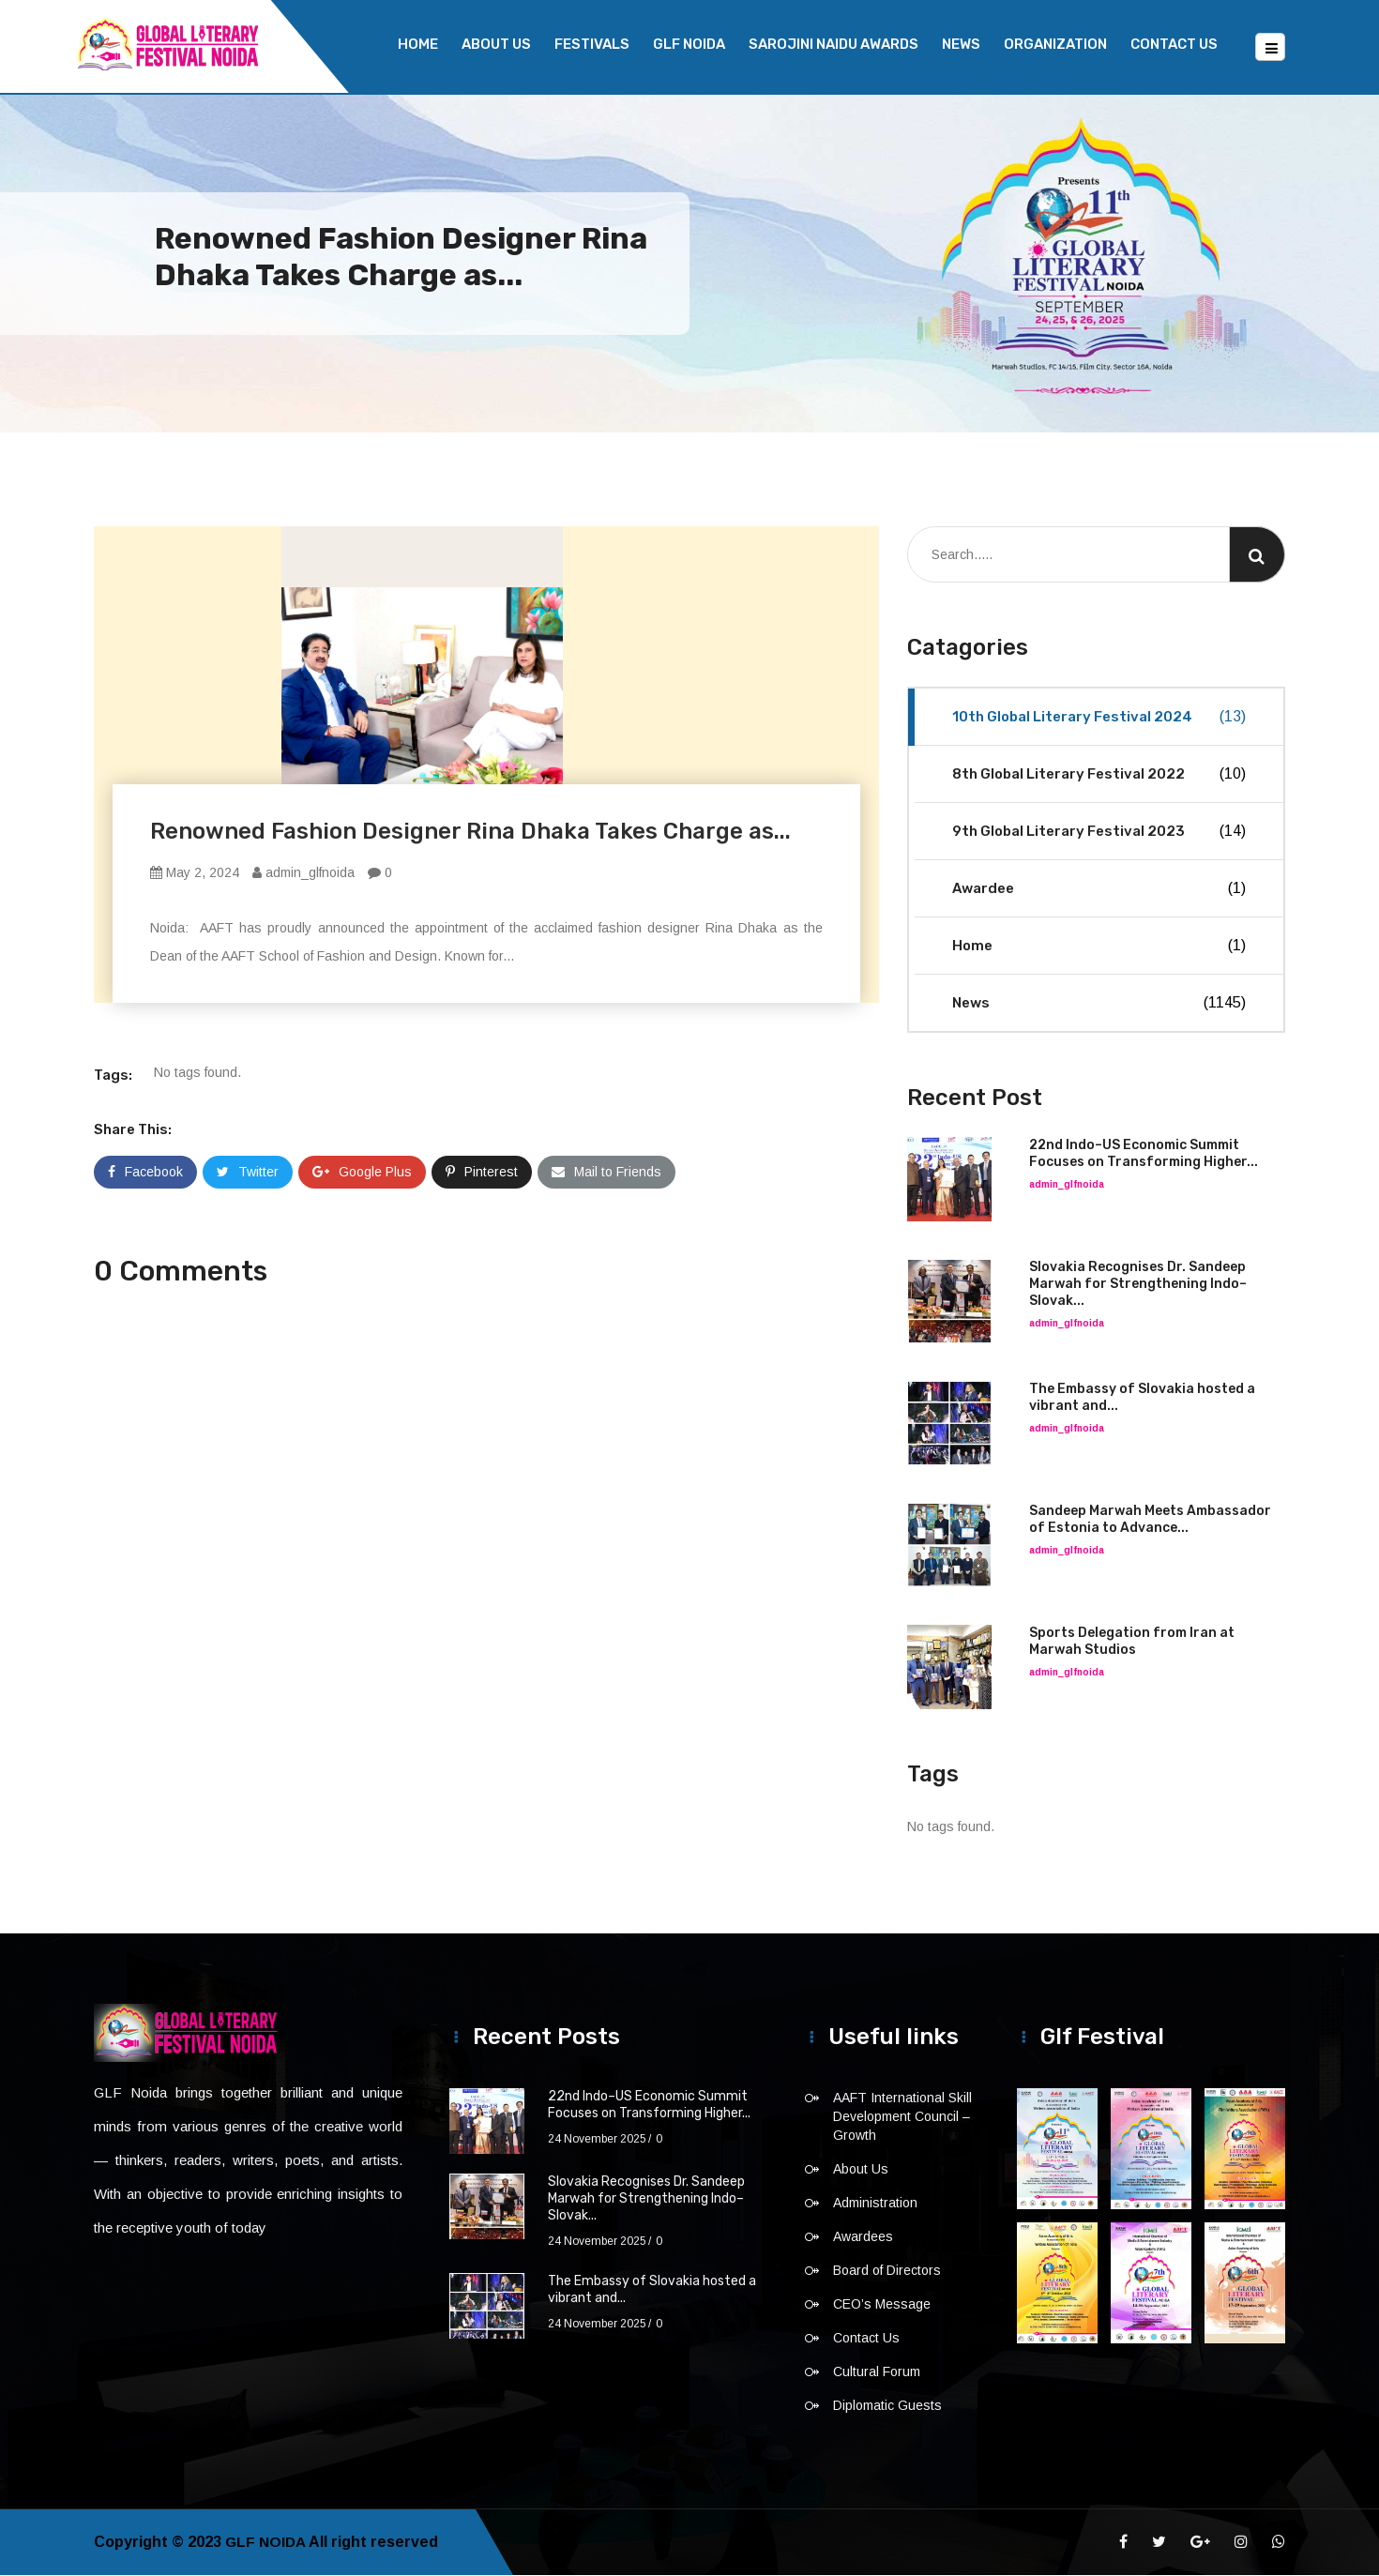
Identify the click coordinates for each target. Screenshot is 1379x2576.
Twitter (248, 1172)
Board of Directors (887, 2271)
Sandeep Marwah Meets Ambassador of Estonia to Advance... (1150, 1520)
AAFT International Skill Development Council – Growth (902, 2117)
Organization (1055, 44)
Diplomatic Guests (887, 2406)
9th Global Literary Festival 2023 (1099, 832)
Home (418, 44)
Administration (875, 2203)
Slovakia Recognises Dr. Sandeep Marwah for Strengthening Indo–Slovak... (1138, 1285)
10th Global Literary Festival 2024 (1099, 717)
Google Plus (362, 1172)
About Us (496, 44)
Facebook (145, 1172)
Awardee (1099, 889)
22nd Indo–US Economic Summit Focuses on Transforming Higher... (1143, 1154)
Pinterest (482, 1172)
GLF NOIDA (689, 44)
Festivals (591, 44)
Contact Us (1174, 44)
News (961, 44)
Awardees (863, 2237)
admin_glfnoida (303, 873)
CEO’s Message (882, 2304)
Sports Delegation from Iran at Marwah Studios (1132, 1642)
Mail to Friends (606, 1172)
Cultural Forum (876, 2372)
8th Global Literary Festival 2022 (1099, 774)
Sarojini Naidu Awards (833, 44)
